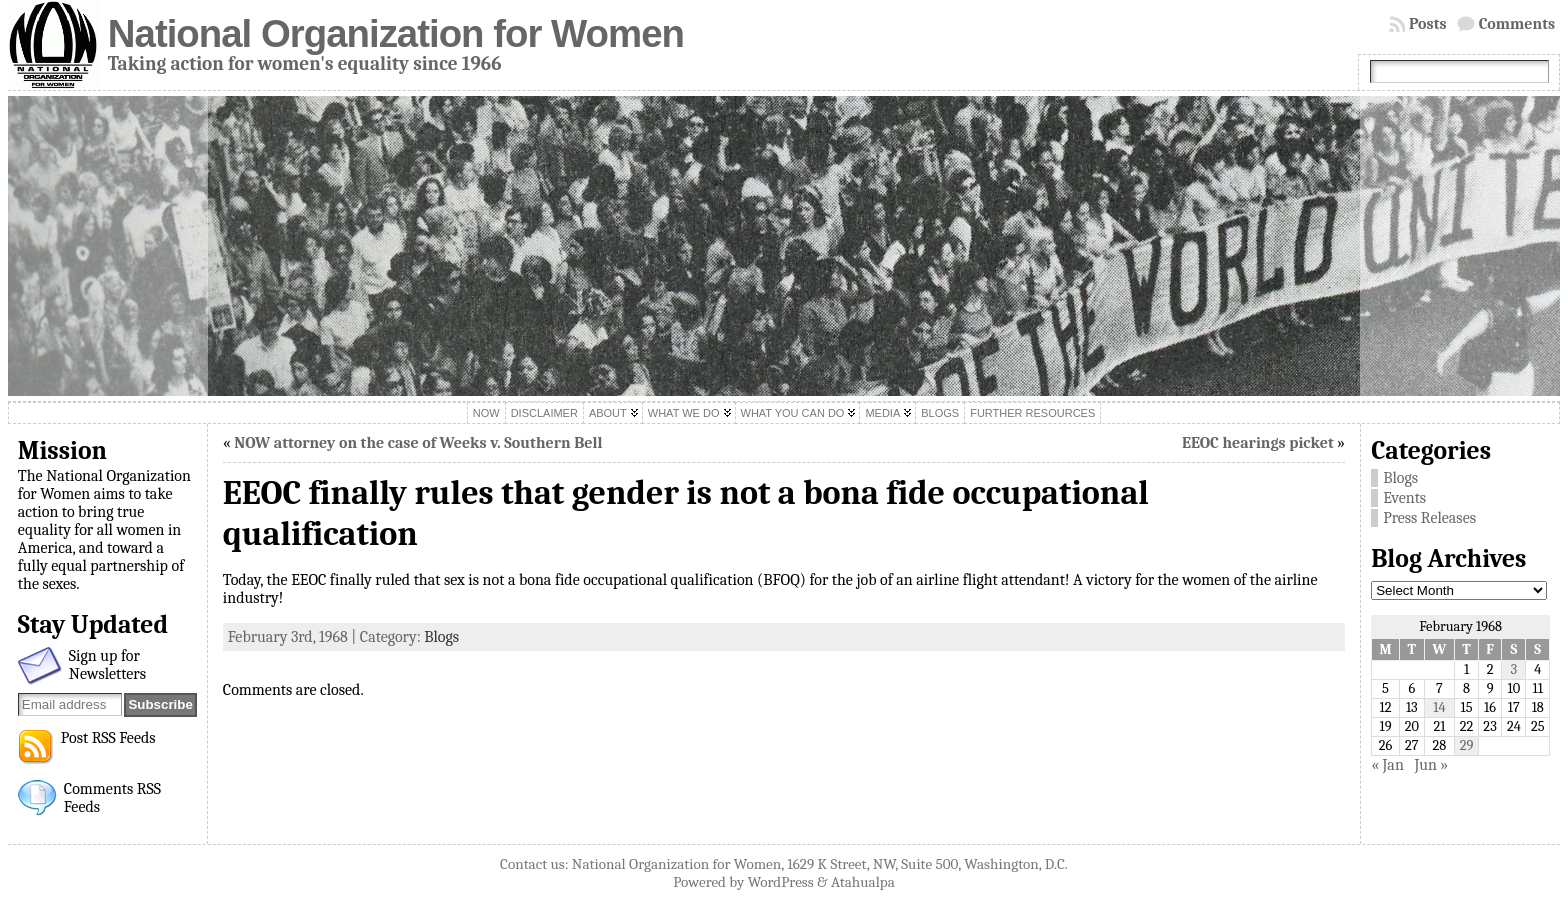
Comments (1517, 24)
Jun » (1431, 765)
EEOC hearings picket (1258, 443)
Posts (1428, 24)
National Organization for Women (396, 33)
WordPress (781, 882)
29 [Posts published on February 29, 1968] (1467, 745)
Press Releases (1429, 518)
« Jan (1387, 765)
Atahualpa (863, 882)
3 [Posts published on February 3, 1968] (1514, 669)
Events (1404, 498)
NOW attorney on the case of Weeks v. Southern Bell (418, 443)
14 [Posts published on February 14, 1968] (1439, 707)
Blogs (441, 637)
